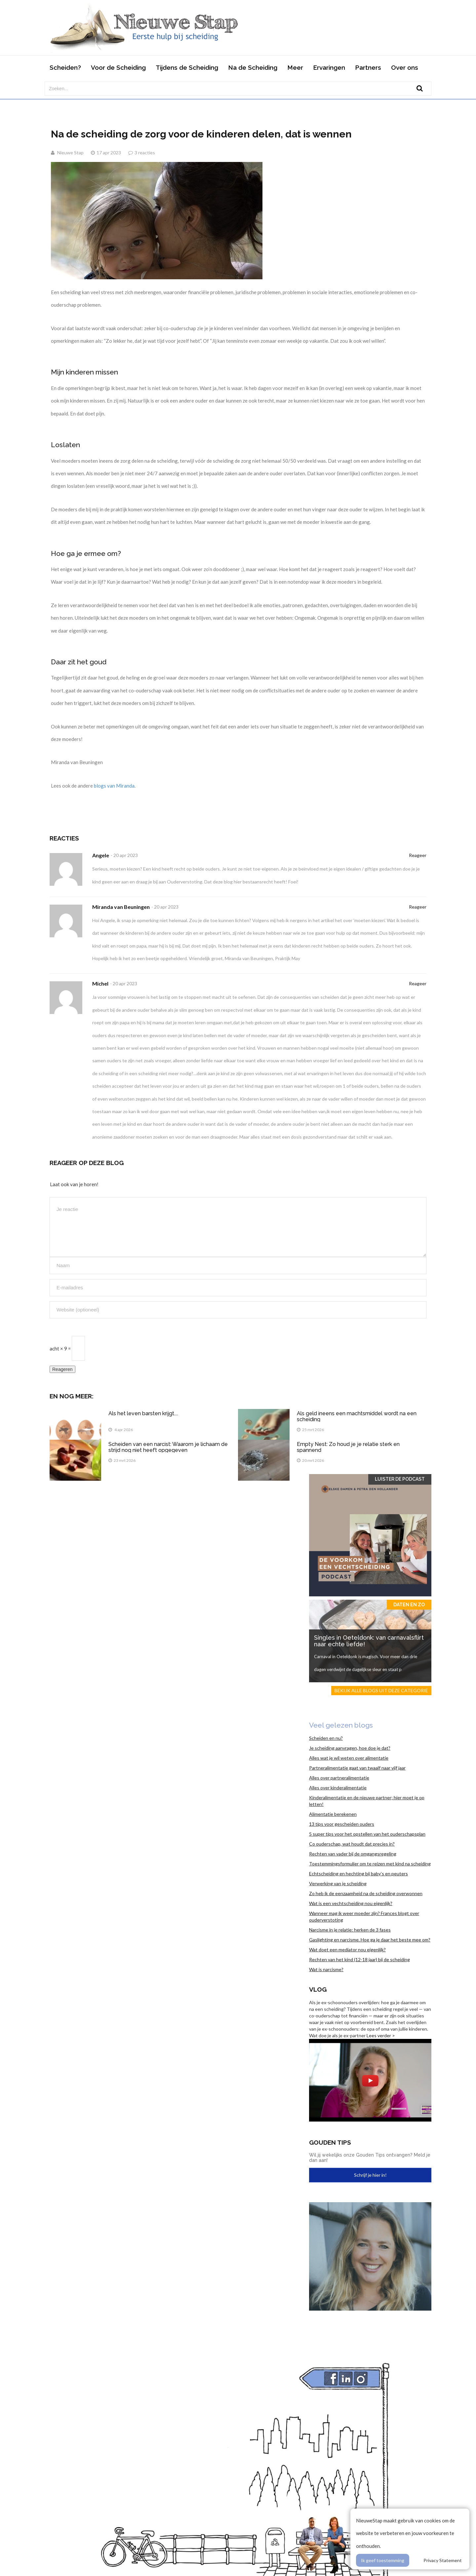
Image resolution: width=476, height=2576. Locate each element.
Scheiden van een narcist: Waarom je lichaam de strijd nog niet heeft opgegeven (168, 1447)
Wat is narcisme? (326, 1969)
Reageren (62, 1369)
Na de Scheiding (252, 67)
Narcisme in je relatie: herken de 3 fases (350, 1929)
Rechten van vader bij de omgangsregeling (352, 1853)
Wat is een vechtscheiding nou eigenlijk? (350, 1903)
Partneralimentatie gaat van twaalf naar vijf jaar (357, 1768)
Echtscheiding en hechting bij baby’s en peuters (358, 1873)
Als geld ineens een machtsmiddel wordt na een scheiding (356, 1416)
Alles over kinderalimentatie (338, 1787)
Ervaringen (329, 67)
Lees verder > (381, 2035)
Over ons (404, 67)
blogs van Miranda (114, 786)
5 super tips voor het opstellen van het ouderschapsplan (367, 1834)
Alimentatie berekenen (333, 1814)
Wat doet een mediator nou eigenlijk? (347, 1949)
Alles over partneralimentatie (339, 1777)
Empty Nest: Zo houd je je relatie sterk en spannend (348, 1447)
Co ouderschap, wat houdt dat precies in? (352, 1844)
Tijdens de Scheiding (187, 67)
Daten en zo (409, 1604)
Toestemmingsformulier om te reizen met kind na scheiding (370, 1863)
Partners (368, 67)
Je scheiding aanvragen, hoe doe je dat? (349, 1748)
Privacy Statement (442, 2560)
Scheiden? (65, 67)
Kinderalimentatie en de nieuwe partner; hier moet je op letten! (366, 1801)
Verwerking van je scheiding (338, 1883)
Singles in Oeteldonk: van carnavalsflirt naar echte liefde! (369, 1641)
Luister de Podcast (400, 1479)
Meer (295, 67)
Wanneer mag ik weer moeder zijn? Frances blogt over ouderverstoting (364, 1916)
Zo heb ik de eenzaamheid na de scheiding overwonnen (365, 1893)
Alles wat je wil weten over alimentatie (348, 1758)
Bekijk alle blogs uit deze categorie (381, 1690)
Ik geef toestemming (382, 2560)
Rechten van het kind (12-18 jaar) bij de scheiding (359, 1959)
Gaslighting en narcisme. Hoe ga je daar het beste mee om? (369, 1939)
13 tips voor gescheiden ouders (341, 1824)
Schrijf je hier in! (370, 2175)
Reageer (417, 855)
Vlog (318, 1989)
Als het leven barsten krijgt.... (143, 1413)
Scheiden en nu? (326, 1738)
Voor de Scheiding (118, 67)
